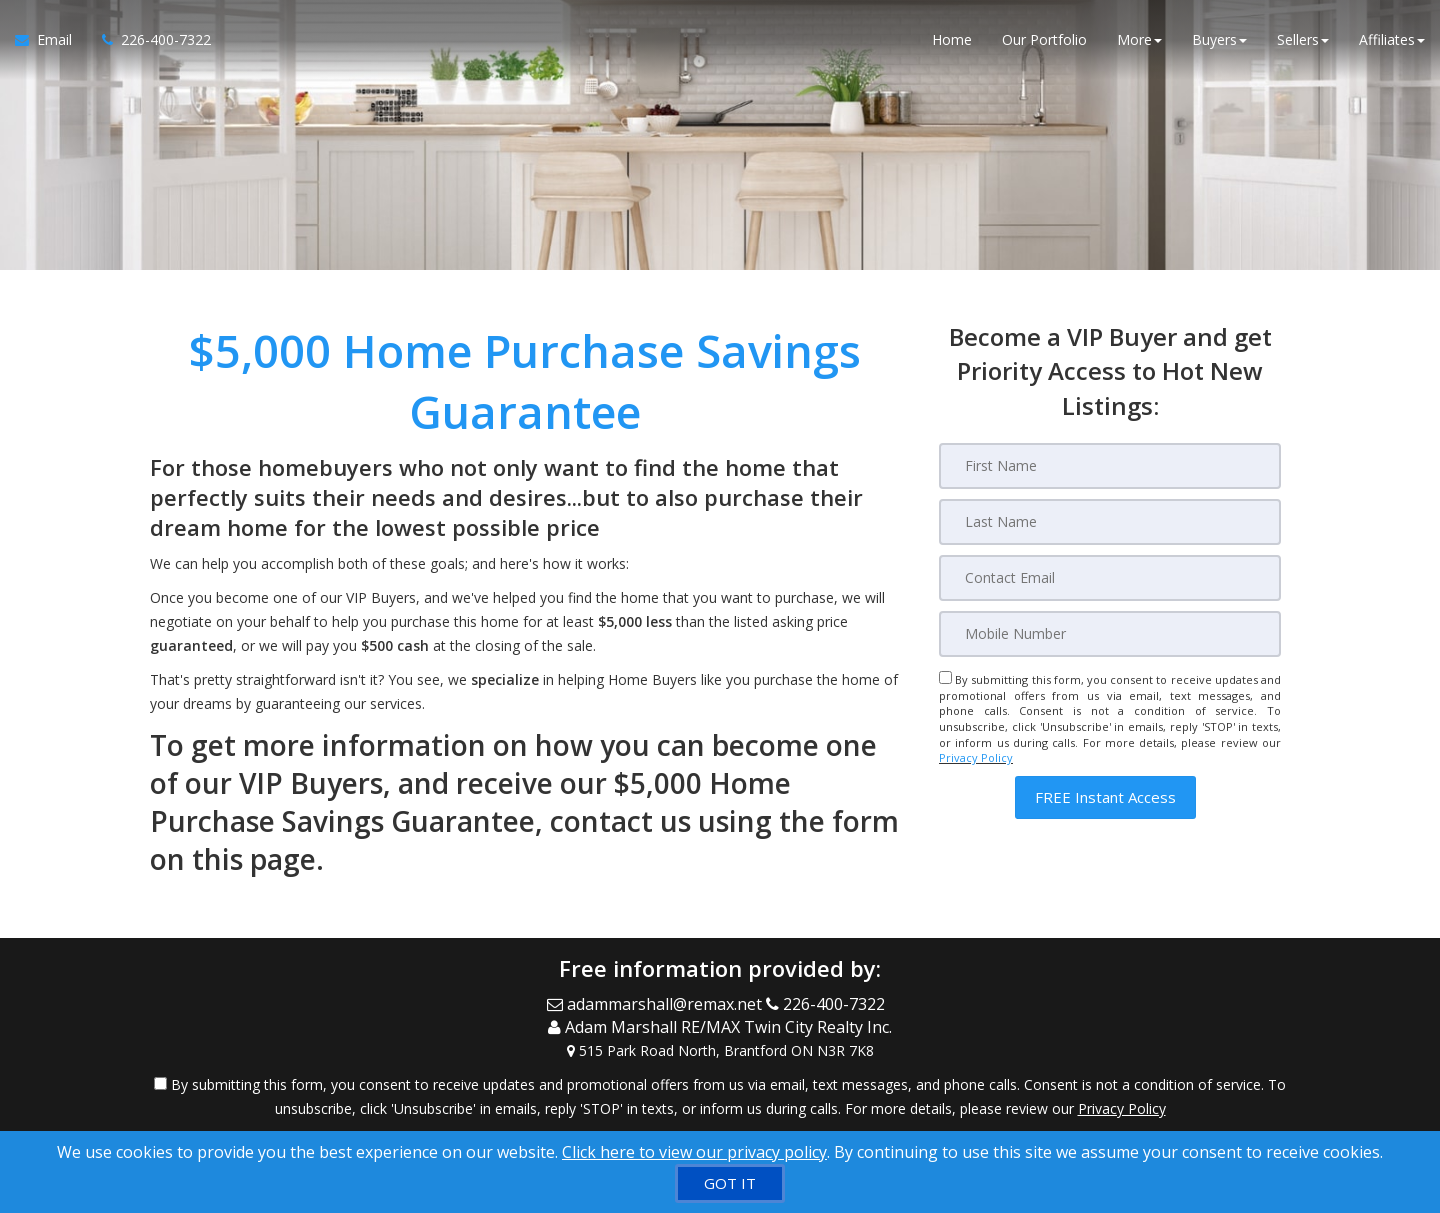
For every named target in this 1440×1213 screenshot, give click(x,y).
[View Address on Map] (720, 1051)
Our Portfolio (1044, 39)
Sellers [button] (1303, 39)
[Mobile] (1110, 634)
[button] (1105, 797)
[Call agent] (149, 40)
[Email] (1110, 578)
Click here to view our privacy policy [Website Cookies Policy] (694, 1152)
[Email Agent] (51, 40)
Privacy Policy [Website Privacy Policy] (976, 757)
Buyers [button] (1219, 39)
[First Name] (1110, 466)
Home (952, 39)
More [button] (1139, 39)
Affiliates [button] (1392, 39)
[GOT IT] (730, 1183)
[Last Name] (1110, 522)
